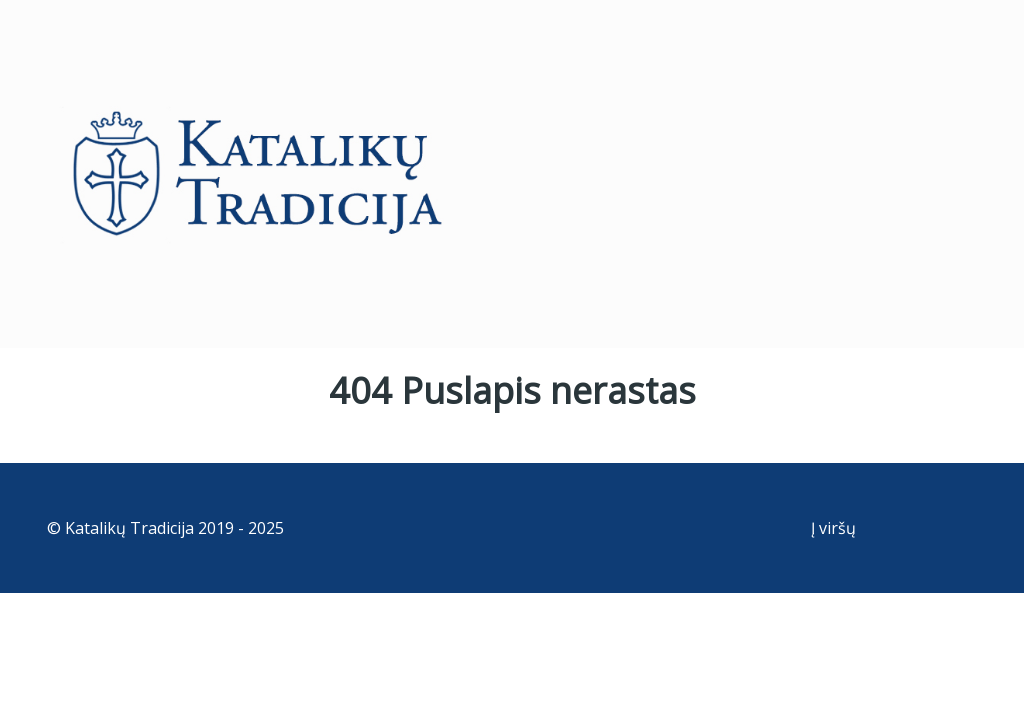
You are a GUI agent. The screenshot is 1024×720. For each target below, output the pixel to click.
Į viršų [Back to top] (833, 528)
